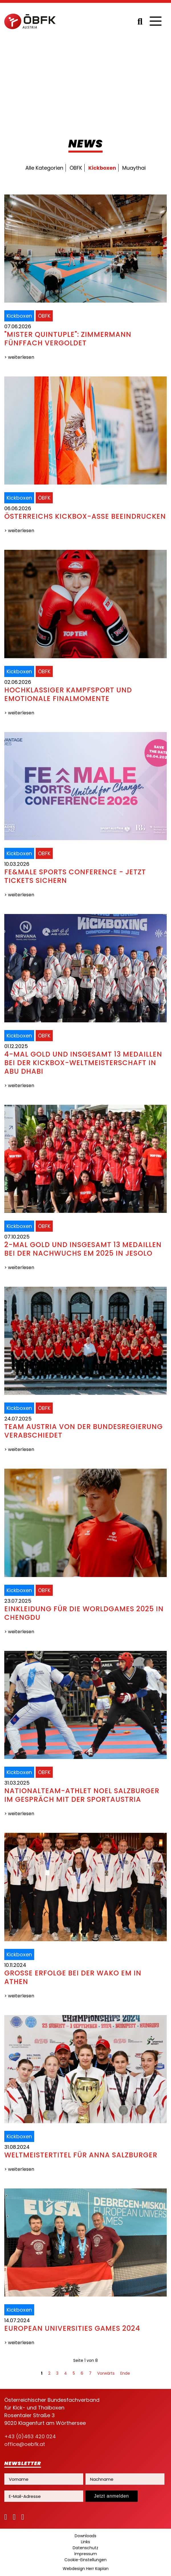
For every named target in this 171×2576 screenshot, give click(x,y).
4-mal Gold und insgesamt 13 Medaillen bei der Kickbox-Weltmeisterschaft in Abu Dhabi (83, 1062)
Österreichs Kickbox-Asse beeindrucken (85, 516)
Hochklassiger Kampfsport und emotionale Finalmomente (68, 694)
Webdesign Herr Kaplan (86, 2568)
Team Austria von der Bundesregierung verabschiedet (83, 1431)
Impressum (85, 2554)
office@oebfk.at (24, 2444)
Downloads (85, 2536)
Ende (125, 2373)
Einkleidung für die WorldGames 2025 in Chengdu (84, 1613)
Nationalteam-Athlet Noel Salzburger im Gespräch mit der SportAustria (81, 1795)
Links (85, 2542)
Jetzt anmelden (111, 2496)
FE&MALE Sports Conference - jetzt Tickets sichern (75, 876)
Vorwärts (106, 2373)
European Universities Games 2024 (72, 2328)
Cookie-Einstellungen (85, 2560)
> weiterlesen (19, 357)
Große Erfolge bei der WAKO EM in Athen (72, 1977)
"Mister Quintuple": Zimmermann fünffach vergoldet (67, 339)
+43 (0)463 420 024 (30, 2436)
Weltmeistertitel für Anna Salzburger (80, 2155)
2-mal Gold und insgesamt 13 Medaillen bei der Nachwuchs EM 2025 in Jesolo (83, 1249)
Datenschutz (85, 2548)
